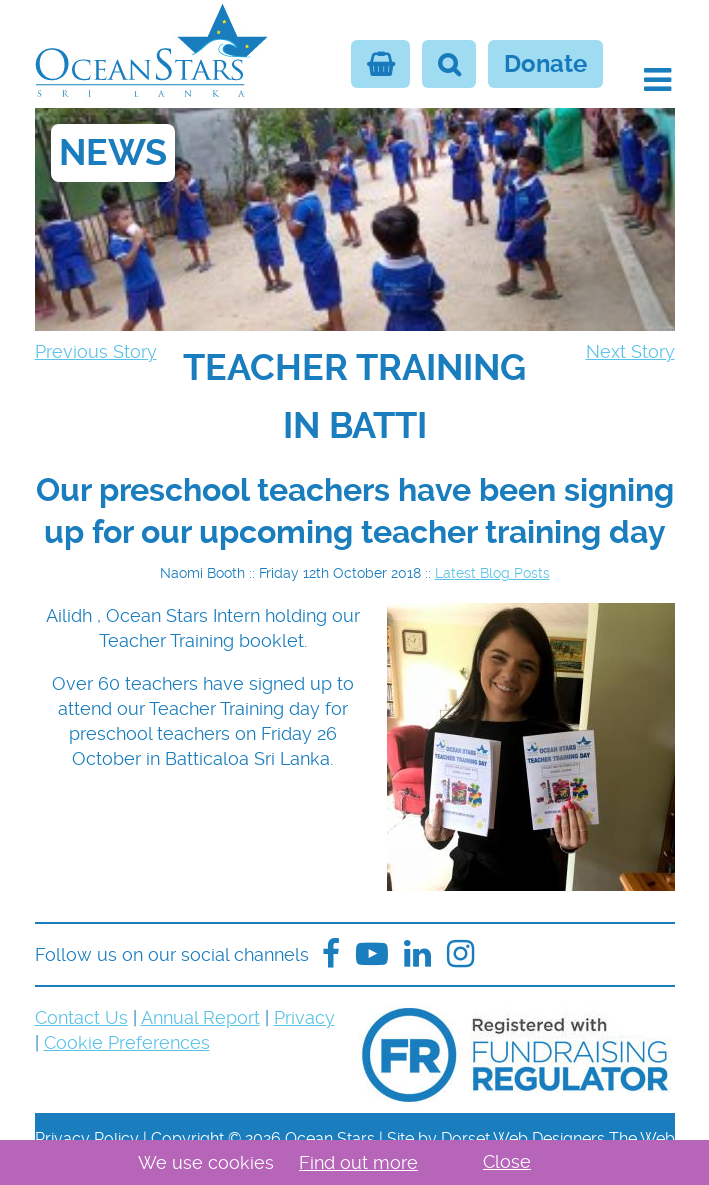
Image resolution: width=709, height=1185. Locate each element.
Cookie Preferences (127, 1042)
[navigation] (355, 397)
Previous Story (96, 351)
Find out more (358, 1162)
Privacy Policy (87, 1138)
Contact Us (81, 1017)
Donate (545, 64)
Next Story (630, 351)
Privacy (304, 1017)
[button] (657, 80)
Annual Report (200, 1017)
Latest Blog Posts (492, 573)
